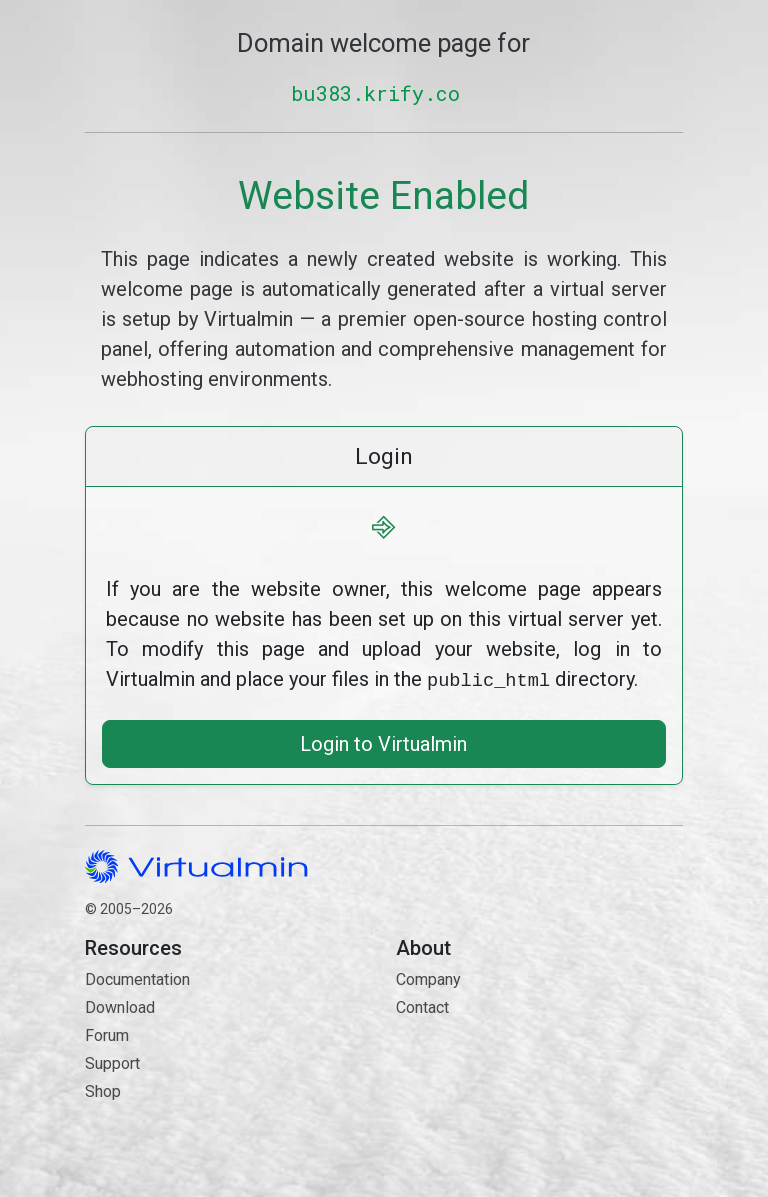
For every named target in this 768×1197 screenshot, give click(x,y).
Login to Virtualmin (383, 742)
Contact (539, 1076)
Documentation (137, 977)
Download (120, 1005)
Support (112, 1061)
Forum (107, 1033)
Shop (103, 1089)
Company (428, 977)
